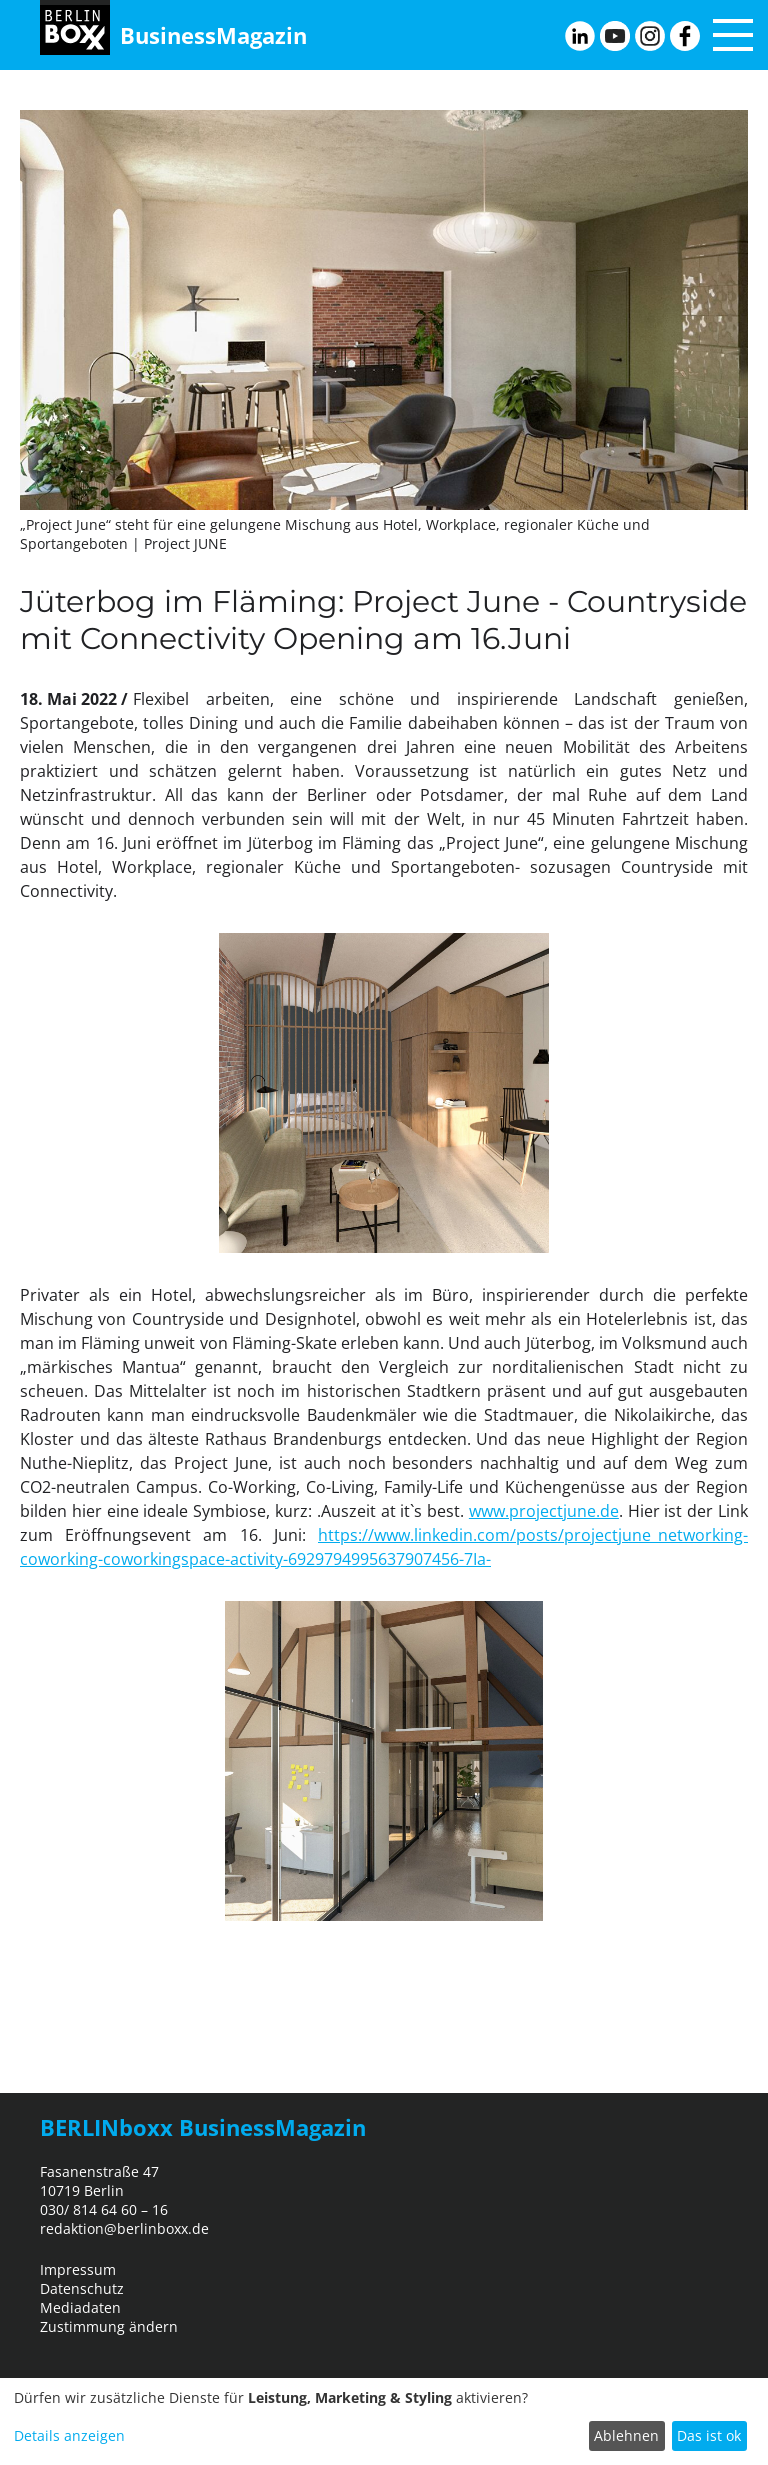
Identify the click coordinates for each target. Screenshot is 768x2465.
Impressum (78, 2269)
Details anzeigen (69, 2435)
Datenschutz (82, 2288)
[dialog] (384, 2421)
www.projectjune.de (544, 1511)
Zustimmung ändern (109, 2326)
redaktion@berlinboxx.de (124, 2228)
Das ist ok (709, 2435)
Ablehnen (626, 2435)
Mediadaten (80, 2307)
